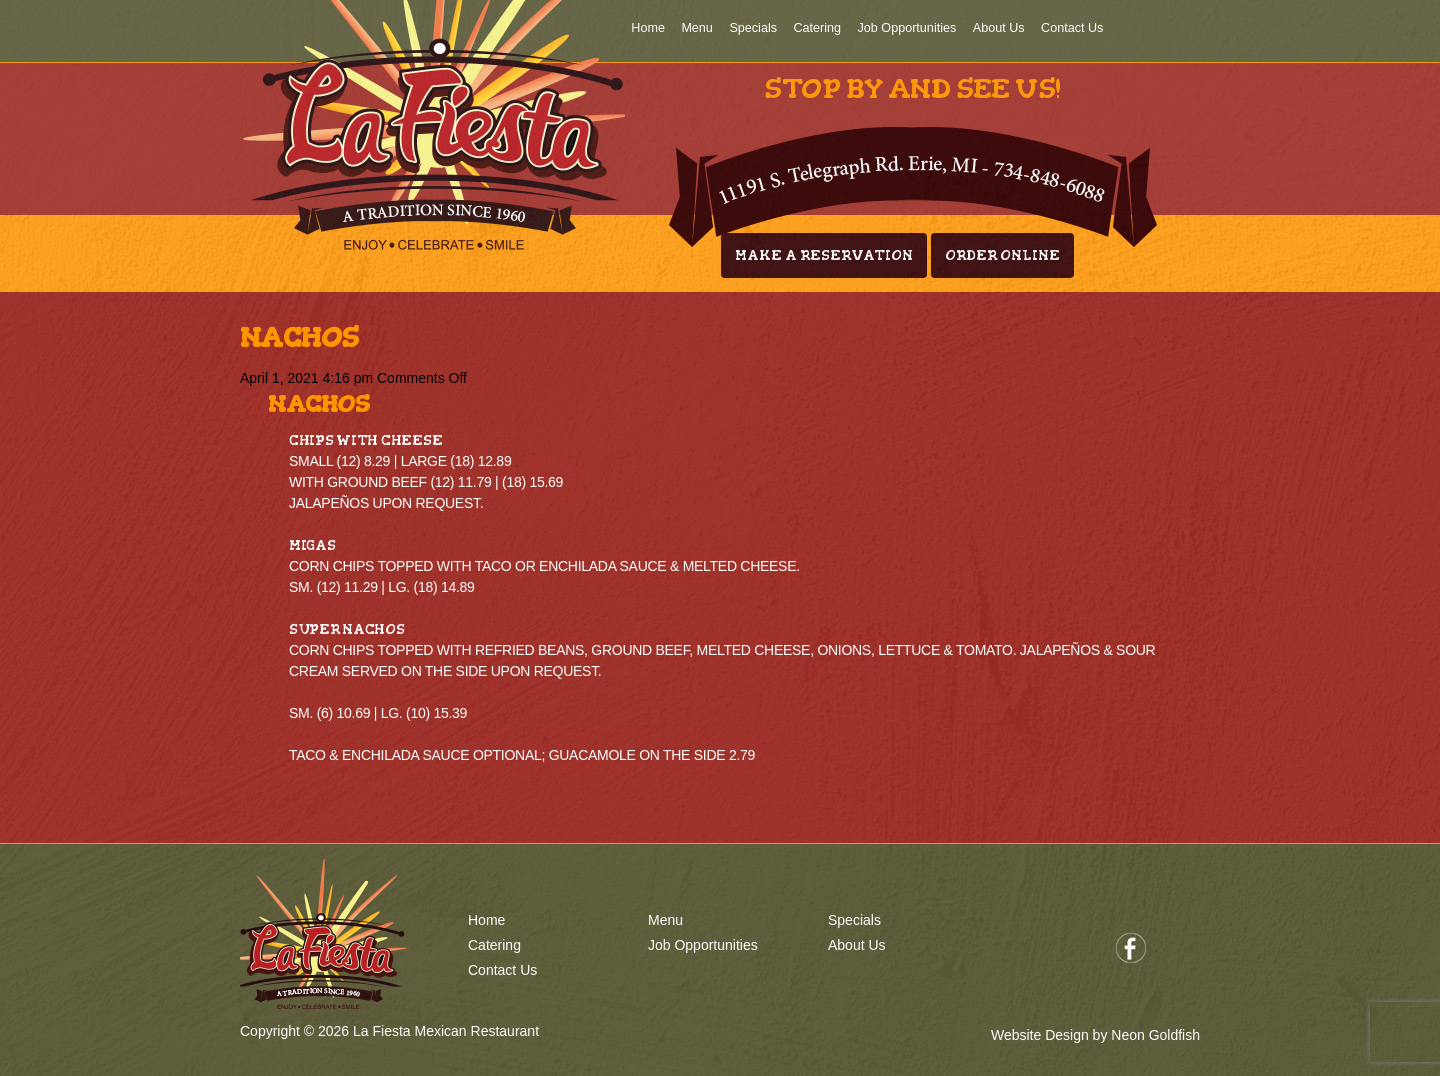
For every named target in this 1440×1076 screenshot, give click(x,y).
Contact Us (1072, 28)
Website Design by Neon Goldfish (1095, 1035)
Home (648, 28)
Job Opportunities (907, 28)
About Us (999, 28)
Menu (697, 28)
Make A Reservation (824, 255)
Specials (753, 28)
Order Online (1002, 255)
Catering (817, 28)
